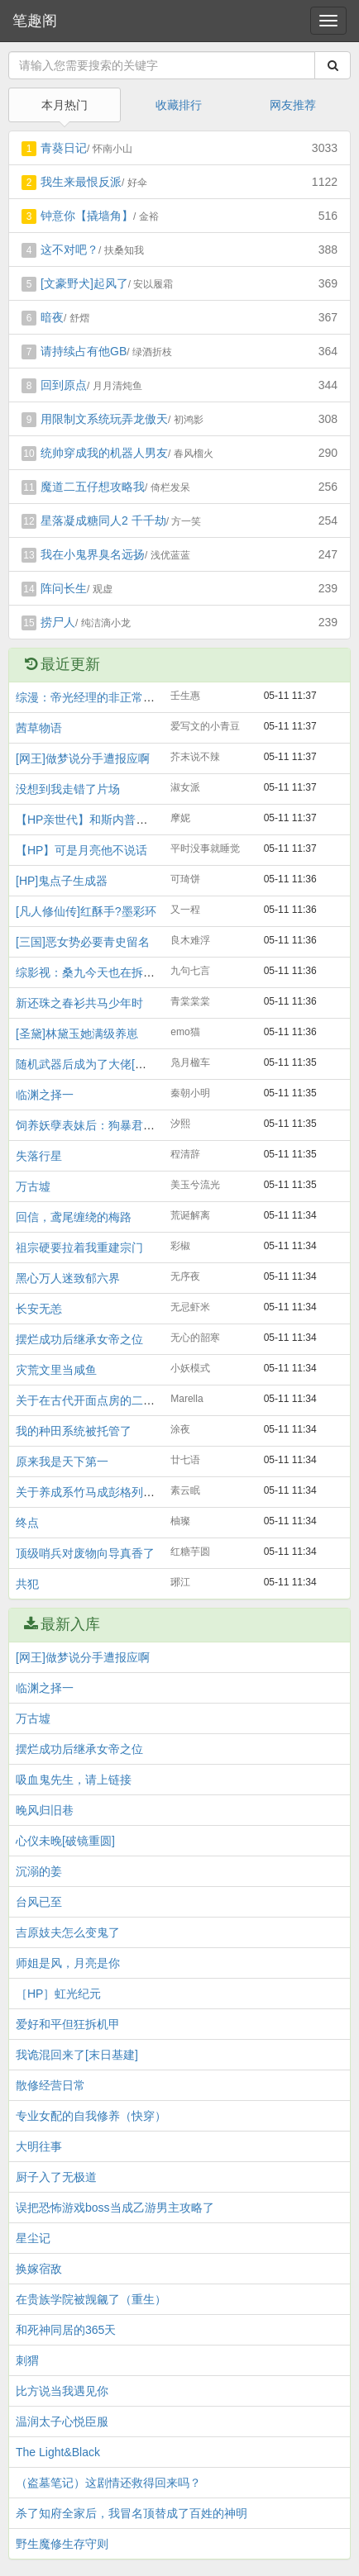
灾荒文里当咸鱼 (56, 1369)
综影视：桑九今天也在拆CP (87, 972)
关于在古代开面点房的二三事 (91, 1400)
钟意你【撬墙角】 (87, 215)
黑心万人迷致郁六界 (68, 1278)
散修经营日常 (50, 2085)
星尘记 (33, 2238)
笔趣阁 (34, 20)
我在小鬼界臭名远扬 (93, 554)
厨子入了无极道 (56, 2177)
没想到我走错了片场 (68, 789)
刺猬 (27, 2360)
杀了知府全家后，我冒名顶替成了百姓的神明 (131, 2513)
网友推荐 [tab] (293, 105)
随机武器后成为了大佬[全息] (88, 1064)
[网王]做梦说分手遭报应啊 (83, 758)
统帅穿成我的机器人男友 (104, 452)
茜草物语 (39, 727)
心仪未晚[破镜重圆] (65, 1840)
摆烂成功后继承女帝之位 (79, 1339)
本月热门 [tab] (64, 105)
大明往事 (39, 2146)
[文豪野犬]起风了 (84, 283)
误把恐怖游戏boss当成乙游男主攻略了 (115, 2207)
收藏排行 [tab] (179, 105)
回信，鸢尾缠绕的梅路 (74, 1217)
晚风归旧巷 (45, 1810)
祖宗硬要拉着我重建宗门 (79, 1247)
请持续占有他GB (84, 351)
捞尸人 (58, 622)
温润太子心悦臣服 (62, 2421)
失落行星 (39, 1155)
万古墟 (33, 1186)
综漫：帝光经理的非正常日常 (91, 697)
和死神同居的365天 (66, 2329)
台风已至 (39, 1901)
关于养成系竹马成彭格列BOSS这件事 (113, 1492)
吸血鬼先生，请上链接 (74, 1779)
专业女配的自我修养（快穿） (91, 2115)
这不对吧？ (69, 249)
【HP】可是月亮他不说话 (81, 850)
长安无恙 (39, 1308)
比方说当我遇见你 (62, 2391)
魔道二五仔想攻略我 (93, 486)
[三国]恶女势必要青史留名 (83, 941)
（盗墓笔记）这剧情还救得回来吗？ (108, 2482)
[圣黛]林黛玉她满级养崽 (77, 1033)
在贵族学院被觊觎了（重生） (91, 2299)
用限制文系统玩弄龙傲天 (104, 418)
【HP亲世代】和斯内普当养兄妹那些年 (116, 819)
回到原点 (64, 385)
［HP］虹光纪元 (58, 1993)
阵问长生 (64, 588)
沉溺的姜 (39, 1871)
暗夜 (52, 317)
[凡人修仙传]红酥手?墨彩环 (86, 911)
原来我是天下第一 (62, 1461)
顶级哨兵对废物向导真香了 (85, 1553)
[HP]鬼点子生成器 (62, 880)
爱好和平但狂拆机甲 (68, 2024)
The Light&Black (58, 2452)
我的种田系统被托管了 (74, 1431)
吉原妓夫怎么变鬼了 (68, 1932)
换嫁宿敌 (39, 2268)
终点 (27, 1522)
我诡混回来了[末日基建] (77, 2054)
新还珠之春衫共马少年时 (79, 1003)
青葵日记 (64, 147)
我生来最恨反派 (81, 181)
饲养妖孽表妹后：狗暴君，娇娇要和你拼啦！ (131, 1125)
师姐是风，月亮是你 (68, 1963)
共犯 (27, 1583)
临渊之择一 (45, 1094)
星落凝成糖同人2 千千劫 (103, 520)
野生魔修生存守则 (62, 2543)
